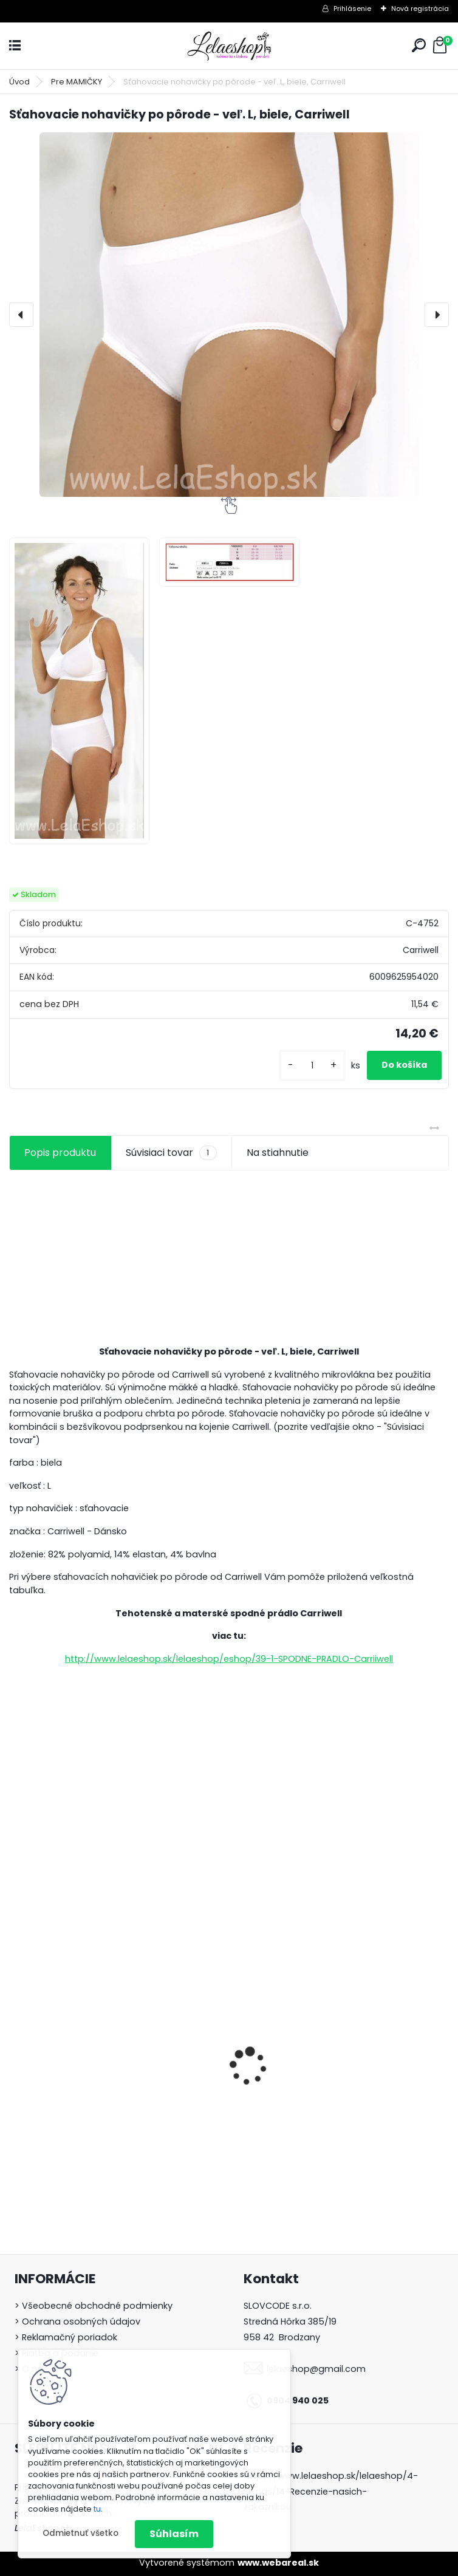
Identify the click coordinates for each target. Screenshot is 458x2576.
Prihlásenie (352, 8)
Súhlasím (174, 2534)
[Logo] (229, 45)
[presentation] (21, 314)
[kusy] (312, 1065)
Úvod (19, 81)
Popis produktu (60, 1153)
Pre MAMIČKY (76, 81)
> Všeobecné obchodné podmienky (94, 2306)
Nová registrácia (420, 8)
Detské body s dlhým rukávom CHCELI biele (332, 2106)
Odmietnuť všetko (80, 2533)
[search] (419, 45)
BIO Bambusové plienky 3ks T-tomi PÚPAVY (100, 2110)
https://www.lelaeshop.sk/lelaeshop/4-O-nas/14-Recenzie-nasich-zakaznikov (331, 2491)
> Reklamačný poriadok (66, 2337)
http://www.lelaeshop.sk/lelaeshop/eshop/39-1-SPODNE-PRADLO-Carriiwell (229, 1659)
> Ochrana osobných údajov (77, 2321)
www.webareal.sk (278, 2563)
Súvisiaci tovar (171, 1153)
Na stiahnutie (278, 1153)
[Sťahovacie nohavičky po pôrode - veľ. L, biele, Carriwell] (229, 314)
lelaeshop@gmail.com (316, 2369)
